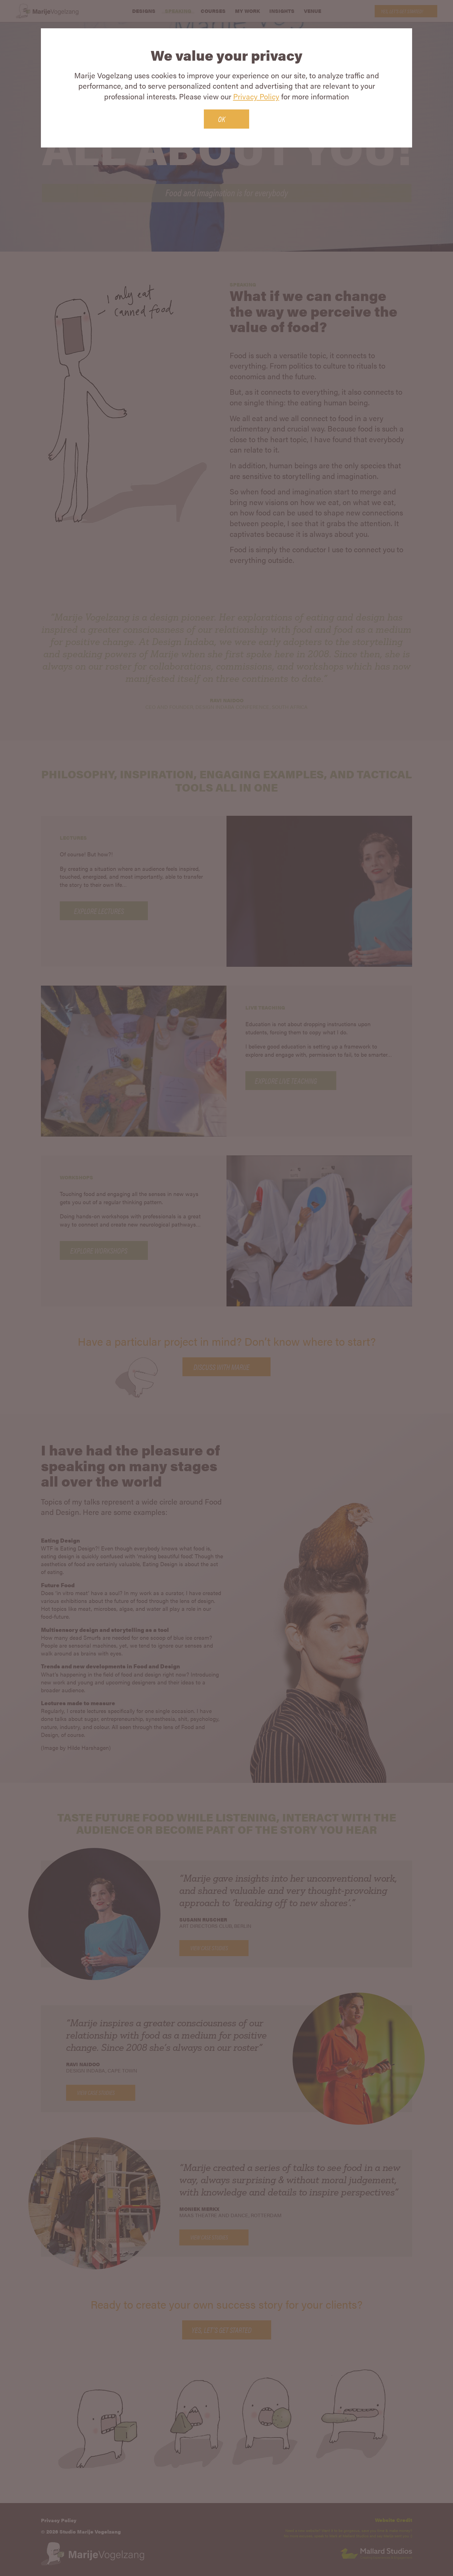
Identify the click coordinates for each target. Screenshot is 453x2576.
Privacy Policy (256, 96)
